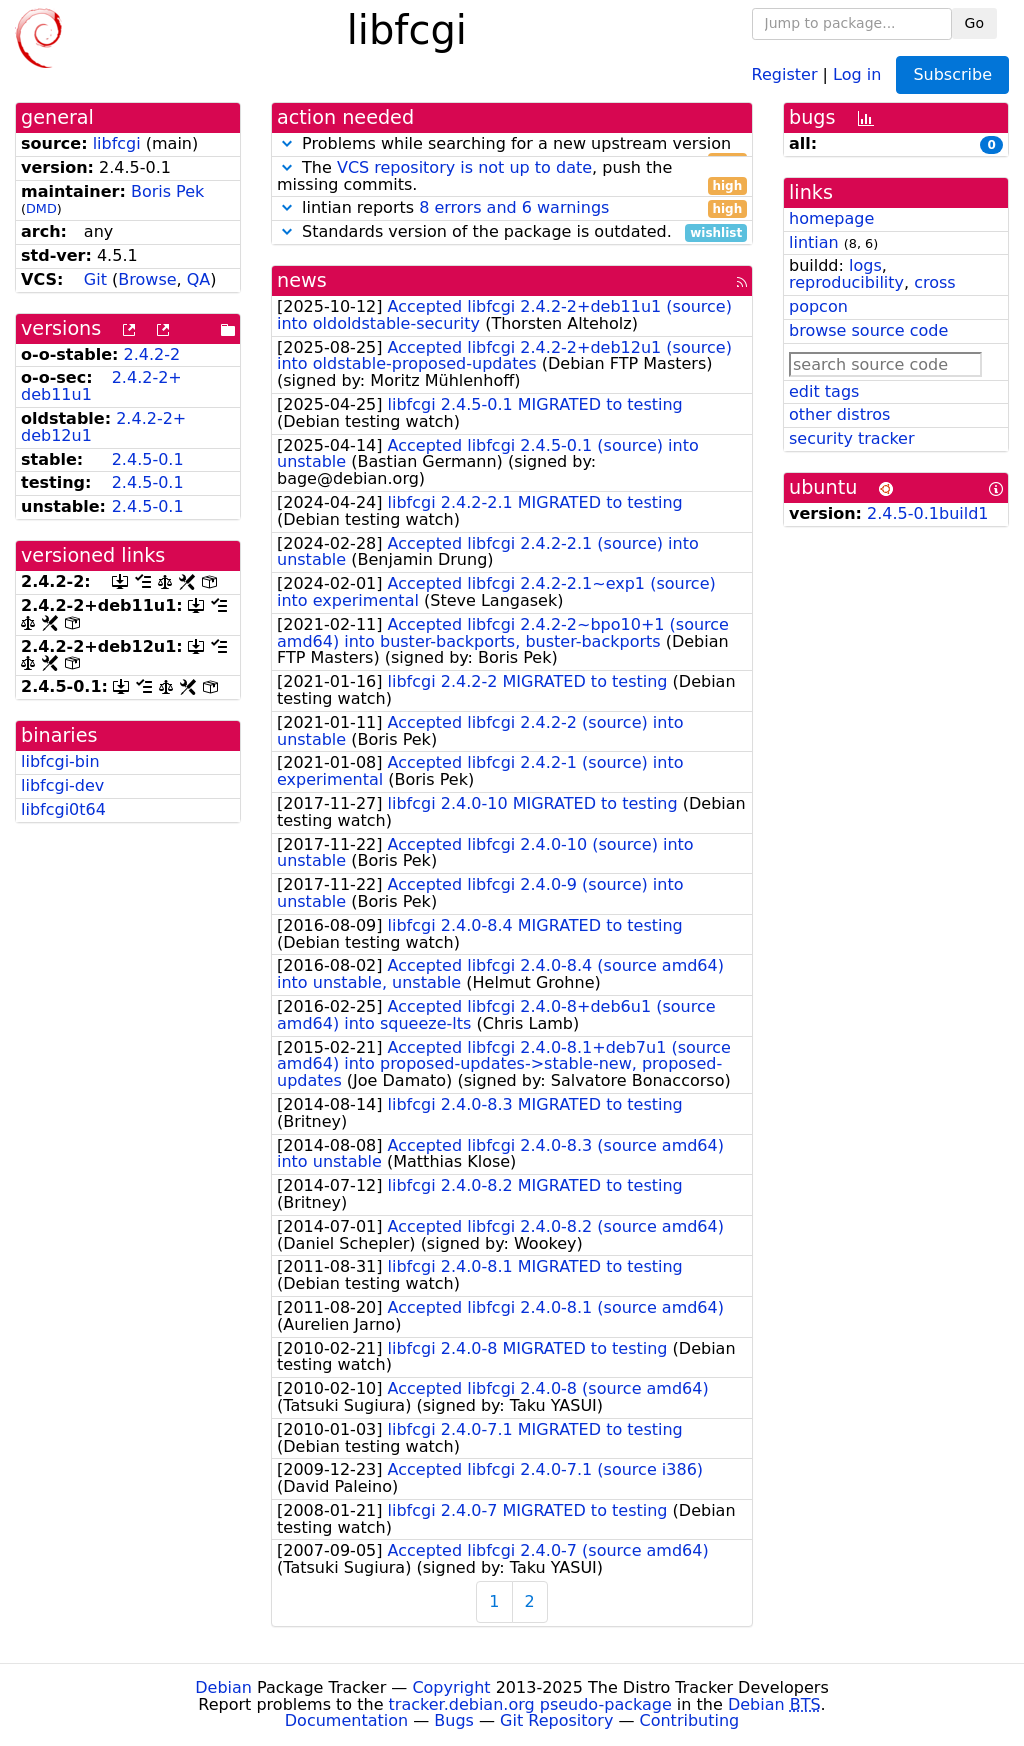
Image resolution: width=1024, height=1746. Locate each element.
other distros (839, 414)
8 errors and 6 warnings (514, 207)
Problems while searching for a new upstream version (512, 144)
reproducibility (846, 282)
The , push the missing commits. (512, 177)
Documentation (346, 1720)
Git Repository (556, 1720)
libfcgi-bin (60, 761)
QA (199, 279)
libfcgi (117, 143)
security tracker (852, 438)
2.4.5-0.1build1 (927, 513)
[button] (287, 143)
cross (934, 282)
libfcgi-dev (62, 785)
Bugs (454, 1720)
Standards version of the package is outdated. (512, 232)
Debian (223, 1687)
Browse (147, 279)
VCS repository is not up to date (464, 167)
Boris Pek (167, 191)
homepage (831, 218)
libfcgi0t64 (63, 809)
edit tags (824, 391)
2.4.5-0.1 (148, 459)
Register (785, 73)
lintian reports (512, 208)
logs (865, 265)
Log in (857, 73)
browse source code (868, 330)
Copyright (451, 1687)
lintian (814, 242)
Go (974, 23)
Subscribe (952, 74)
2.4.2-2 (152, 354)
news (302, 280)
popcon (818, 306)
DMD (41, 208)
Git (95, 279)
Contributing (690, 1720)
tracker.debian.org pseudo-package (530, 1704)
